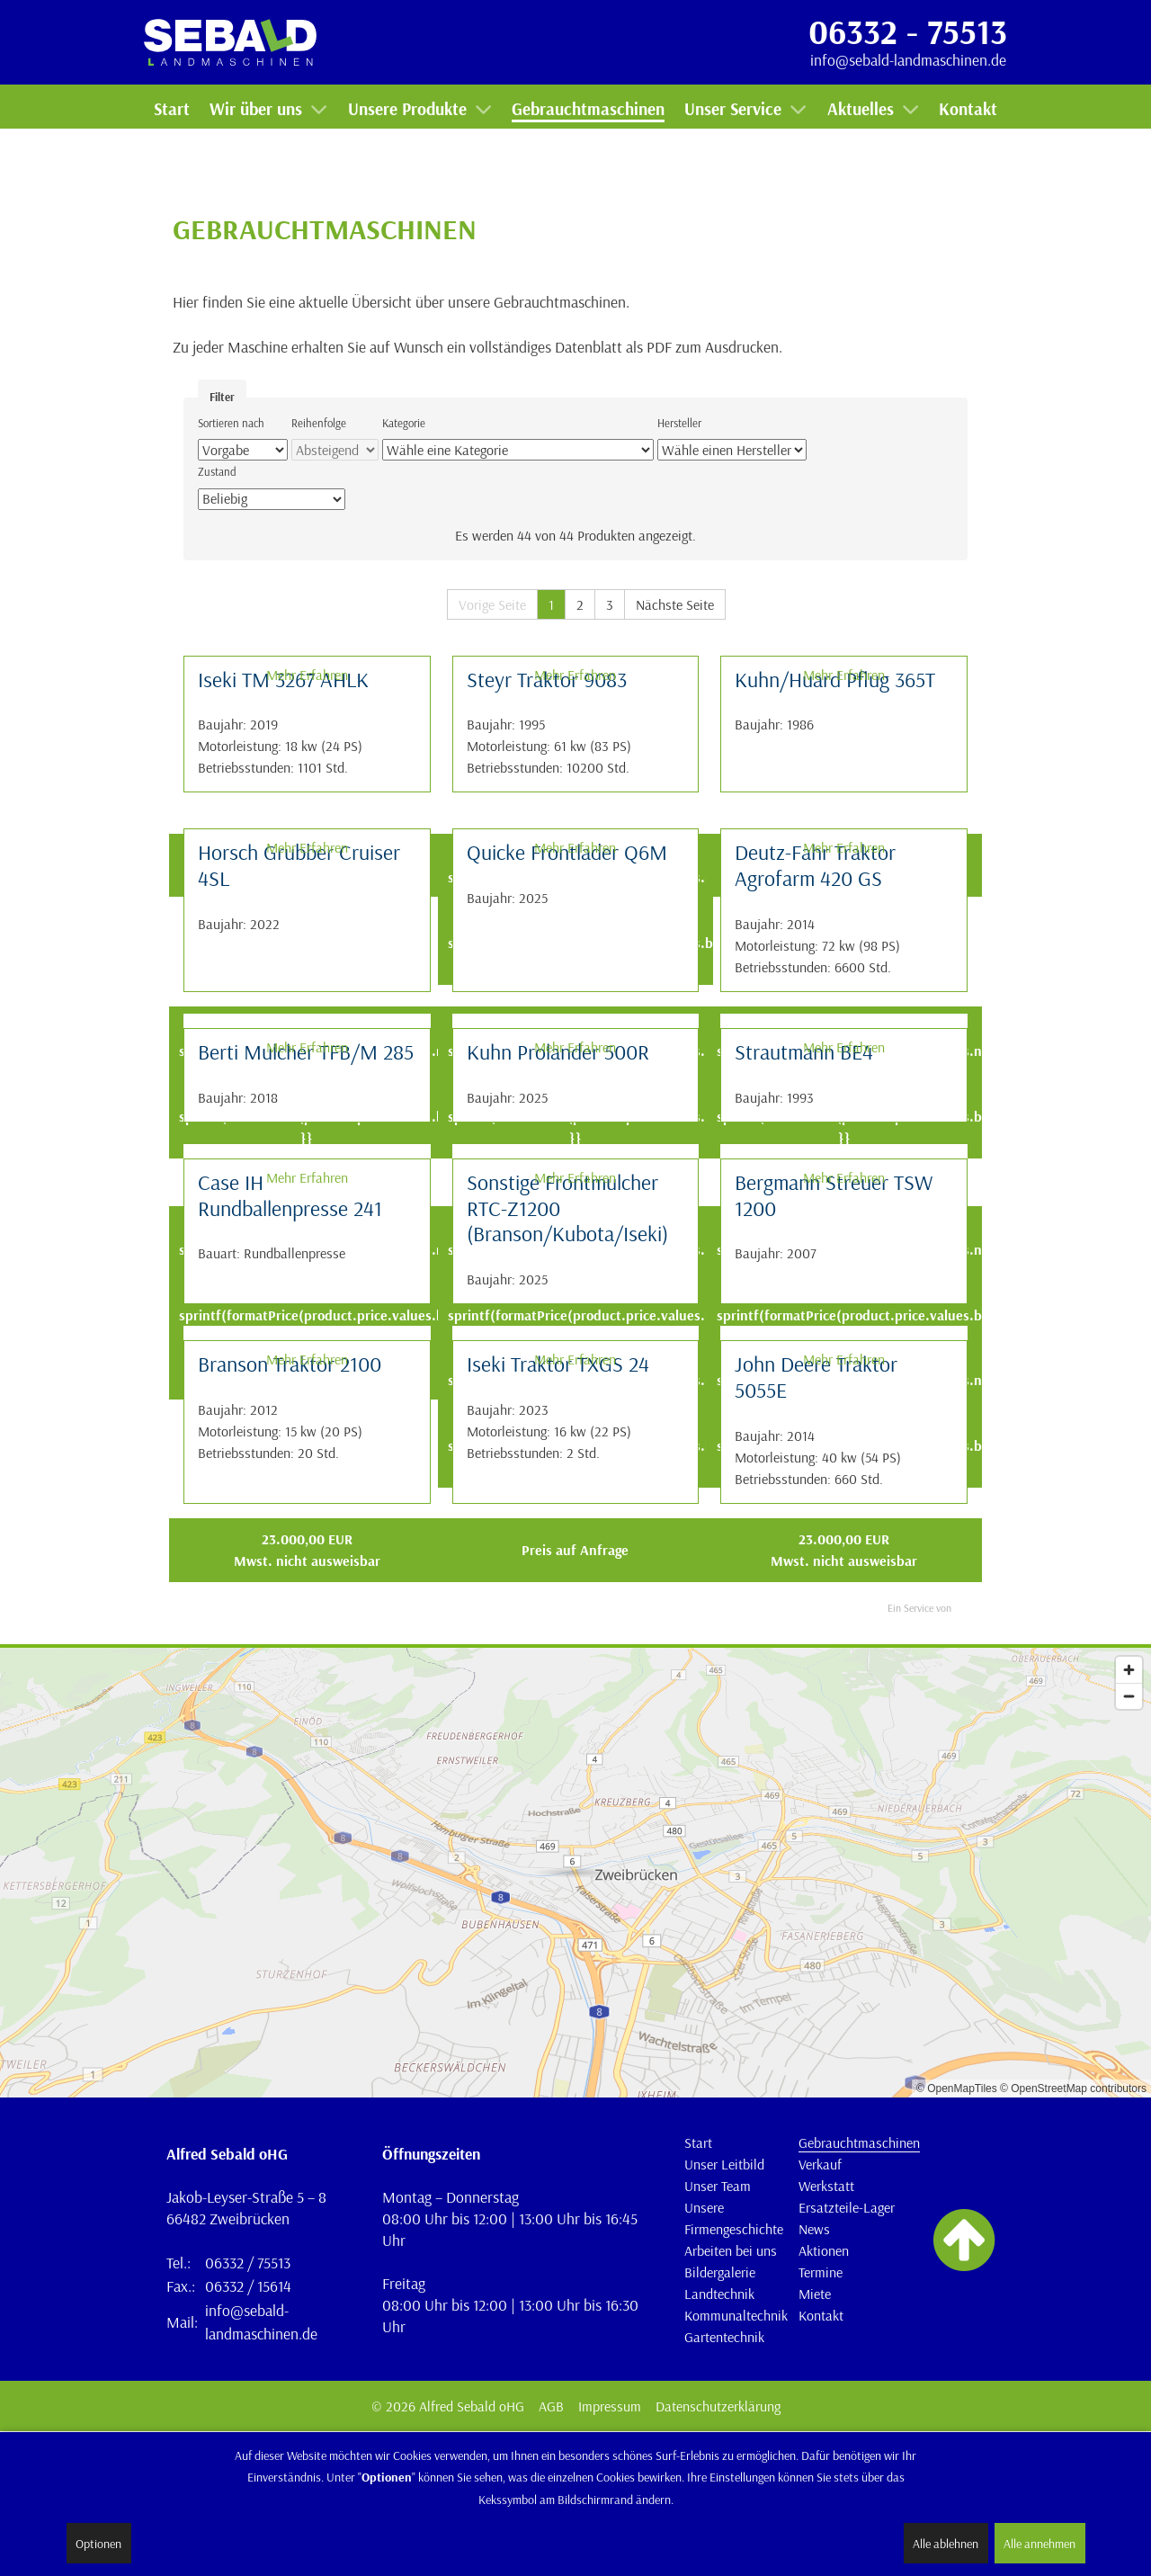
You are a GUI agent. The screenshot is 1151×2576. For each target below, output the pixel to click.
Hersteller (679, 423)
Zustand (217, 471)
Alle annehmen (1039, 2544)
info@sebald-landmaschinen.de (908, 59)
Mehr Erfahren (307, 675)
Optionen (98, 2544)
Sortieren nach (231, 423)
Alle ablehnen (945, 2544)
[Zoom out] (1129, 1696)
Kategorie (403, 423)
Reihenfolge (318, 423)
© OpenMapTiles (956, 2088)
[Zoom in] (1129, 1670)
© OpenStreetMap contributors (1073, 2088)
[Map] (575, 1872)
